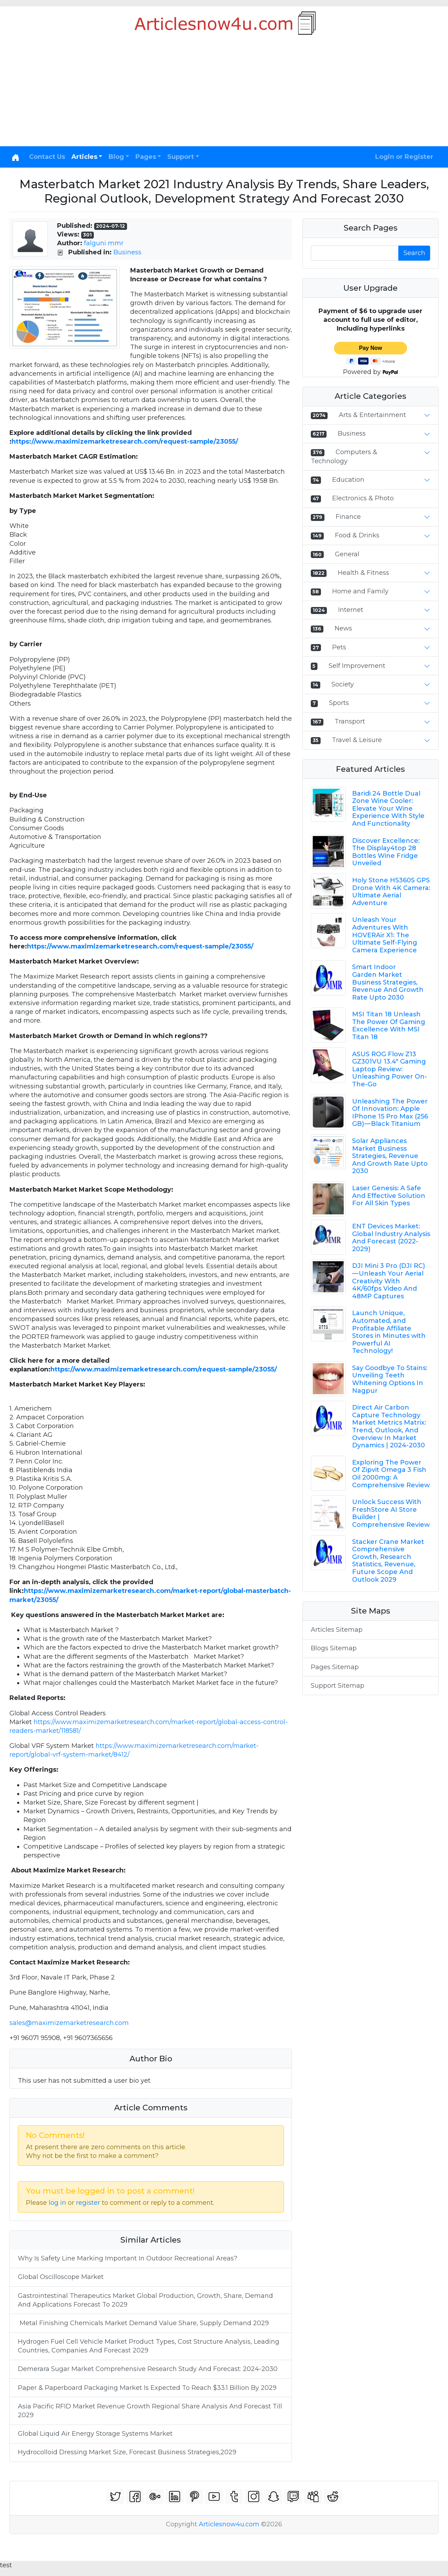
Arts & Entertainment (372, 415)
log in (57, 2203)
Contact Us (47, 157)
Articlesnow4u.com (229, 2524)
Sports (339, 703)
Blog (116, 157)
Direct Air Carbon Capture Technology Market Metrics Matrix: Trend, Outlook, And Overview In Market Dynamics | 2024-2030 (389, 1426)
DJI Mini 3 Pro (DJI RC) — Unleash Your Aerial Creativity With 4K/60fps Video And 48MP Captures (388, 1281)
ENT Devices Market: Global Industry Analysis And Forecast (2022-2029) (391, 1237)
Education (348, 480)
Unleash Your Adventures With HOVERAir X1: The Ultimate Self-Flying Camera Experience (384, 935)
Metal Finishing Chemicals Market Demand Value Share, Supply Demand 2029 (143, 2323)
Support (180, 157)
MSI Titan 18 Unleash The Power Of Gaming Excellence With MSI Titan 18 (388, 1025)
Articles (84, 157)
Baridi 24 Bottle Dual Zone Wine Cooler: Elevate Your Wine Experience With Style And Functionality (388, 808)
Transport (350, 721)
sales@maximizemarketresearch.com (69, 2023)
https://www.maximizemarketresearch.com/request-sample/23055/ (125, 441)
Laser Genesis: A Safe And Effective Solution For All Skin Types (388, 1195)
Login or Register (404, 157)
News (343, 628)
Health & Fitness (363, 573)
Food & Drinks (357, 535)
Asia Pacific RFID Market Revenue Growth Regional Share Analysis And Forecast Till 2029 (150, 2410)
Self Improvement (357, 666)
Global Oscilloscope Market (61, 2277)
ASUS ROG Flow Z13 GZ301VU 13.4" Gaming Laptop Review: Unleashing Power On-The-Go (389, 1069)
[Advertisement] (224, 94)
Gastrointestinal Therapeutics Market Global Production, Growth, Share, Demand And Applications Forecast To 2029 (145, 2300)
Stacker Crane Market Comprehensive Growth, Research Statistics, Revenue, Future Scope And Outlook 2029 (388, 1560)
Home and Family (360, 591)
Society (342, 684)
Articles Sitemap (337, 1629)
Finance (348, 517)
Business (127, 252)
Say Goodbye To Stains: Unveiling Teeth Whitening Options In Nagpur (389, 1379)
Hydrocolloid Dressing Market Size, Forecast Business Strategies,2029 (127, 2452)
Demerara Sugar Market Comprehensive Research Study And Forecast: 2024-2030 (148, 2369)
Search (414, 253)
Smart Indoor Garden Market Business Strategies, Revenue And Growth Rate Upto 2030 (388, 982)
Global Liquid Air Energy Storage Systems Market (96, 2433)
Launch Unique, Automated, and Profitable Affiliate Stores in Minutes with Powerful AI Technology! (389, 1332)
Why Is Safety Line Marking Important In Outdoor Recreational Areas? (127, 2258)
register (88, 2203)
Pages (145, 157)
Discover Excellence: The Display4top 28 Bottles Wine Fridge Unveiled (386, 852)
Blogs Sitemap (334, 1648)
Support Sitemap (337, 1685)
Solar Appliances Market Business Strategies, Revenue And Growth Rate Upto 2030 (390, 1156)
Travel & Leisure (357, 740)
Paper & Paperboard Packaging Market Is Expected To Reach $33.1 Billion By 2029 (147, 2388)
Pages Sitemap (335, 1667)
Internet (350, 610)
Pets (339, 647)
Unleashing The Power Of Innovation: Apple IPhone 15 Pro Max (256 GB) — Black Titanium (390, 1113)
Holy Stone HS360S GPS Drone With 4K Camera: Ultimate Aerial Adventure (391, 891)
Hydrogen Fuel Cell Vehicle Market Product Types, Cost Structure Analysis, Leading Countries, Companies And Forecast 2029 (148, 2346)
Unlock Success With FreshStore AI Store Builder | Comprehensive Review (391, 1513)
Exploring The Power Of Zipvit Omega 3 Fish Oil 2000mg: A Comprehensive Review (391, 1474)
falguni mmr (104, 243)
